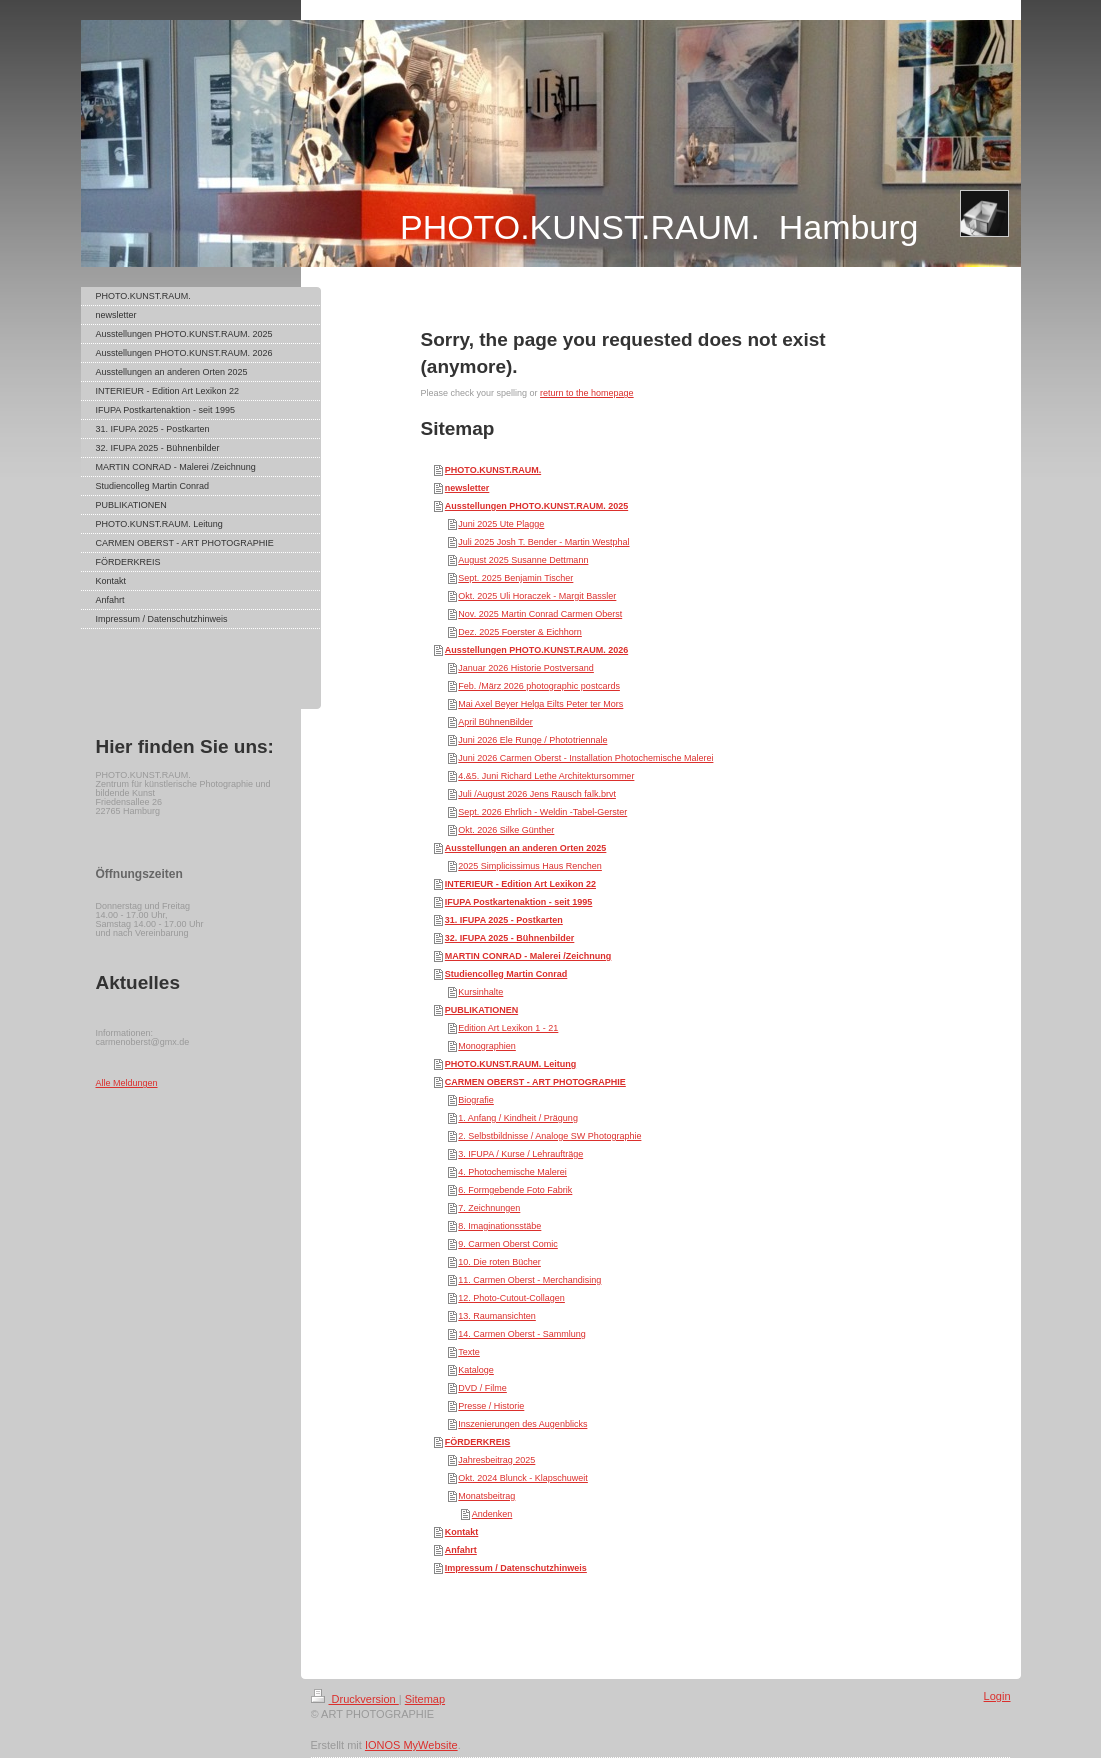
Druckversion (355, 1699)
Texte (469, 1352)
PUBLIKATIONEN (481, 1010)
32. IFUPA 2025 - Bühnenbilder (510, 938)
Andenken (492, 1514)
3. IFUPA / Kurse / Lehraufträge (520, 1154)
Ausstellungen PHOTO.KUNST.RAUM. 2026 (536, 650)
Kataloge (476, 1370)
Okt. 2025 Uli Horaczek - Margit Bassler (537, 596)
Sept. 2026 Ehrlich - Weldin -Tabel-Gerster (542, 812)
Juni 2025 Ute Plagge (501, 524)
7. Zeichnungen (489, 1208)
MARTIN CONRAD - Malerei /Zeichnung (528, 956)
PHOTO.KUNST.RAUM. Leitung (510, 1064)
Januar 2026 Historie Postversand (526, 668)
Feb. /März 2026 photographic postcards (539, 686)
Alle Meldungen (127, 1083)
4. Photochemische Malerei (512, 1172)
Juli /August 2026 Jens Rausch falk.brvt (537, 794)
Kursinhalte (480, 992)
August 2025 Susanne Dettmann (523, 560)
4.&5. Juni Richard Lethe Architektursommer (546, 776)
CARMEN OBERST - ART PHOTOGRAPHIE (535, 1082)
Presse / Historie (491, 1406)
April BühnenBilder (495, 722)
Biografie (476, 1100)
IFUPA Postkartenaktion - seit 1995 (519, 902)
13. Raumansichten (497, 1316)
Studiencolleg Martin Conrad (506, 974)
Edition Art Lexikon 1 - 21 (508, 1028)
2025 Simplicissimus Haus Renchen (530, 866)
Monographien (487, 1046)
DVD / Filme (482, 1388)
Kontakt (462, 1532)
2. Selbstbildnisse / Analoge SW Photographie (549, 1136)
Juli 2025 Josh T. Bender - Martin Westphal (543, 542)
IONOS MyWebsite (411, 1745)
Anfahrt (461, 1550)
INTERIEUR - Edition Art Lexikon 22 (520, 884)
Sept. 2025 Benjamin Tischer (515, 578)
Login (997, 1696)
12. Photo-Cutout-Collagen (511, 1298)
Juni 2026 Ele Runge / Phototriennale (532, 740)
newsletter (467, 488)
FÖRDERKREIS (478, 1442)
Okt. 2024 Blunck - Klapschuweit (523, 1478)
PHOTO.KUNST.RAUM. (493, 470)
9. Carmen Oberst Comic (508, 1244)
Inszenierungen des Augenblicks (522, 1424)
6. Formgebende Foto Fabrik (515, 1190)
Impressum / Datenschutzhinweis (516, 1568)
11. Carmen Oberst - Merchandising (529, 1280)
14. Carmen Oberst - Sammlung (522, 1334)
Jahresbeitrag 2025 (496, 1460)
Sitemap (425, 1699)
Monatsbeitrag (486, 1496)
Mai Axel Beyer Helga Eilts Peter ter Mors (540, 704)
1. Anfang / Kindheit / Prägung (518, 1118)
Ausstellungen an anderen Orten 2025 (526, 848)
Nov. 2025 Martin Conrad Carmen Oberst (540, 614)
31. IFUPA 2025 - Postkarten (504, 920)
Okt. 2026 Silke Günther (506, 830)
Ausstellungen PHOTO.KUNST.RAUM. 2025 (536, 506)
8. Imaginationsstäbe (499, 1226)
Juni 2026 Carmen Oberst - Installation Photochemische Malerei (585, 758)
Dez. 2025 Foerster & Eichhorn (520, 632)
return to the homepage (587, 393)
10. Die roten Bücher (499, 1262)
